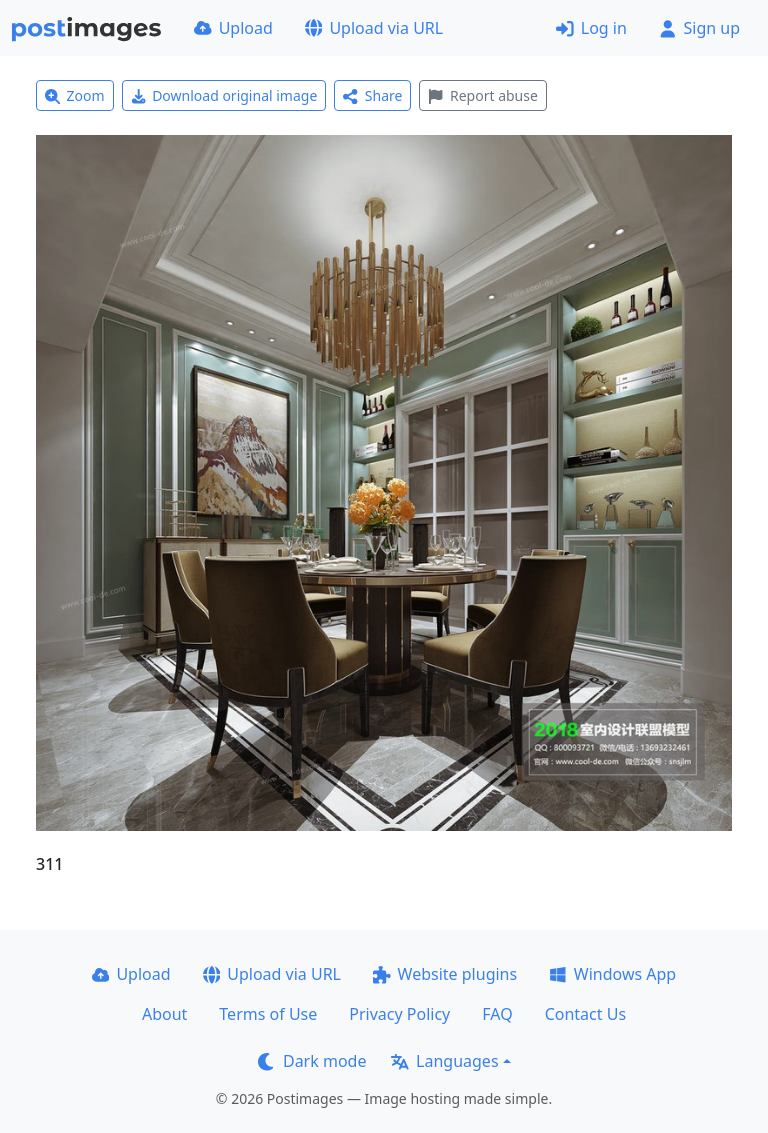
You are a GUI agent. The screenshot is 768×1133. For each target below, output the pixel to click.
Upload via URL (374, 28)
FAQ (497, 1014)
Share (372, 95)
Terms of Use (268, 1014)
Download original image (224, 95)
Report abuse (482, 95)
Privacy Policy (399, 1014)
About (164, 1014)
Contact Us (585, 1014)
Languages (444, 1061)
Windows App (612, 974)
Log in (591, 28)
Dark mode (312, 1061)
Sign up (699, 28)
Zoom (75, 95)
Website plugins (445, 974)
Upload (233, 28)
